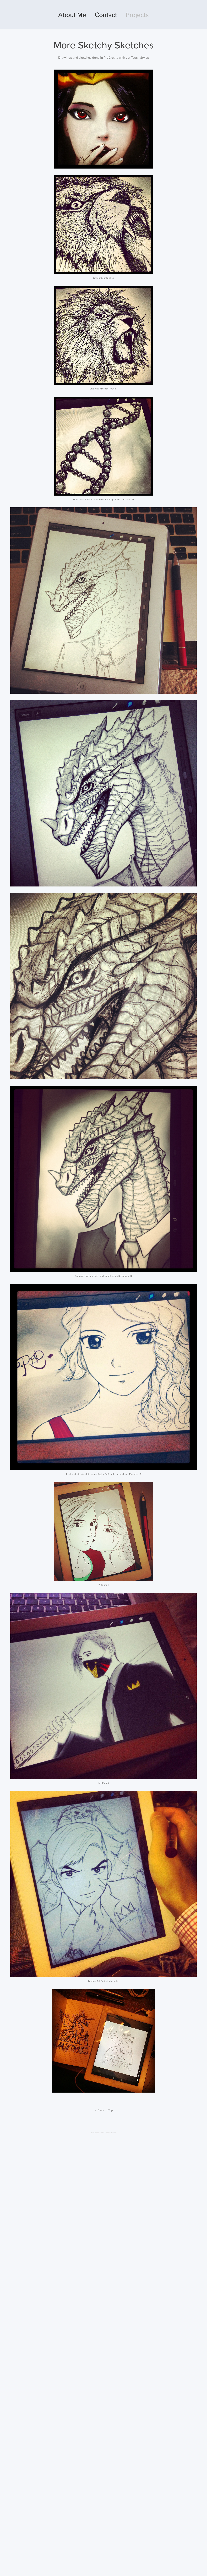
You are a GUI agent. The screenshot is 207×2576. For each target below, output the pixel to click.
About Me (72, 14)
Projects (137, 14)
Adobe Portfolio (109, 2132)
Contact (106, 14)
